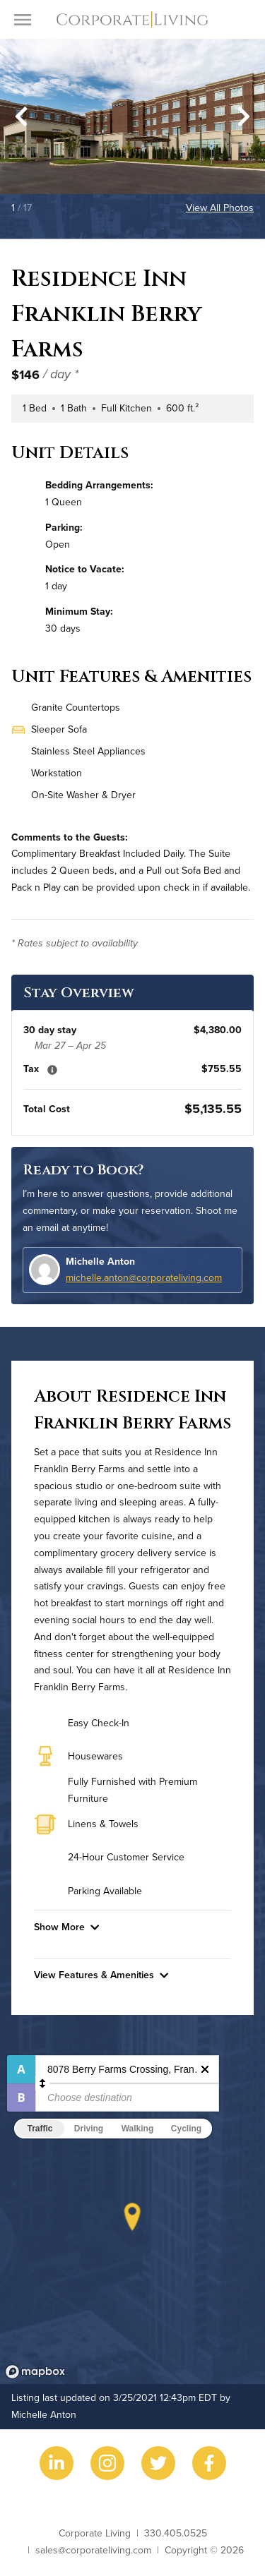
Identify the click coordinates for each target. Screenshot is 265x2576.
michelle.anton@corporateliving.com (144, 1277)
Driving (88, 2128)
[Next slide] (244, 116)
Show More (66, 1927)
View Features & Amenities (101, 1975)
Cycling (186, 2128)
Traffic (39, 2128)
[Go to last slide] (21, 116)
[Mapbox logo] (35, 2372)
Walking (138, 2128)
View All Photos (220, 207)
